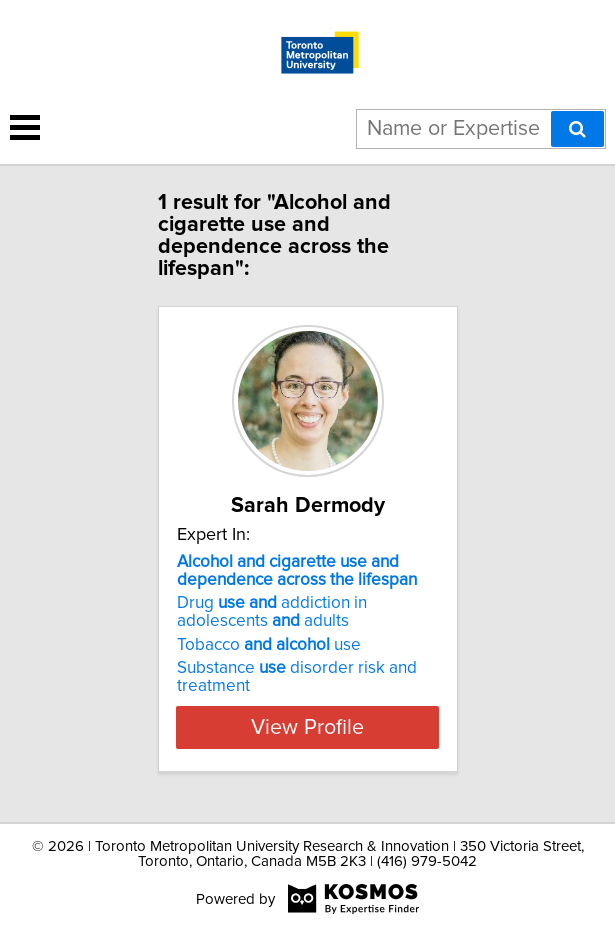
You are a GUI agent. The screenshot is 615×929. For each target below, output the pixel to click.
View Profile (307, 727)
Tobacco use (269, 645)
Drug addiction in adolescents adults (272, 612)
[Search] (577, 129)
